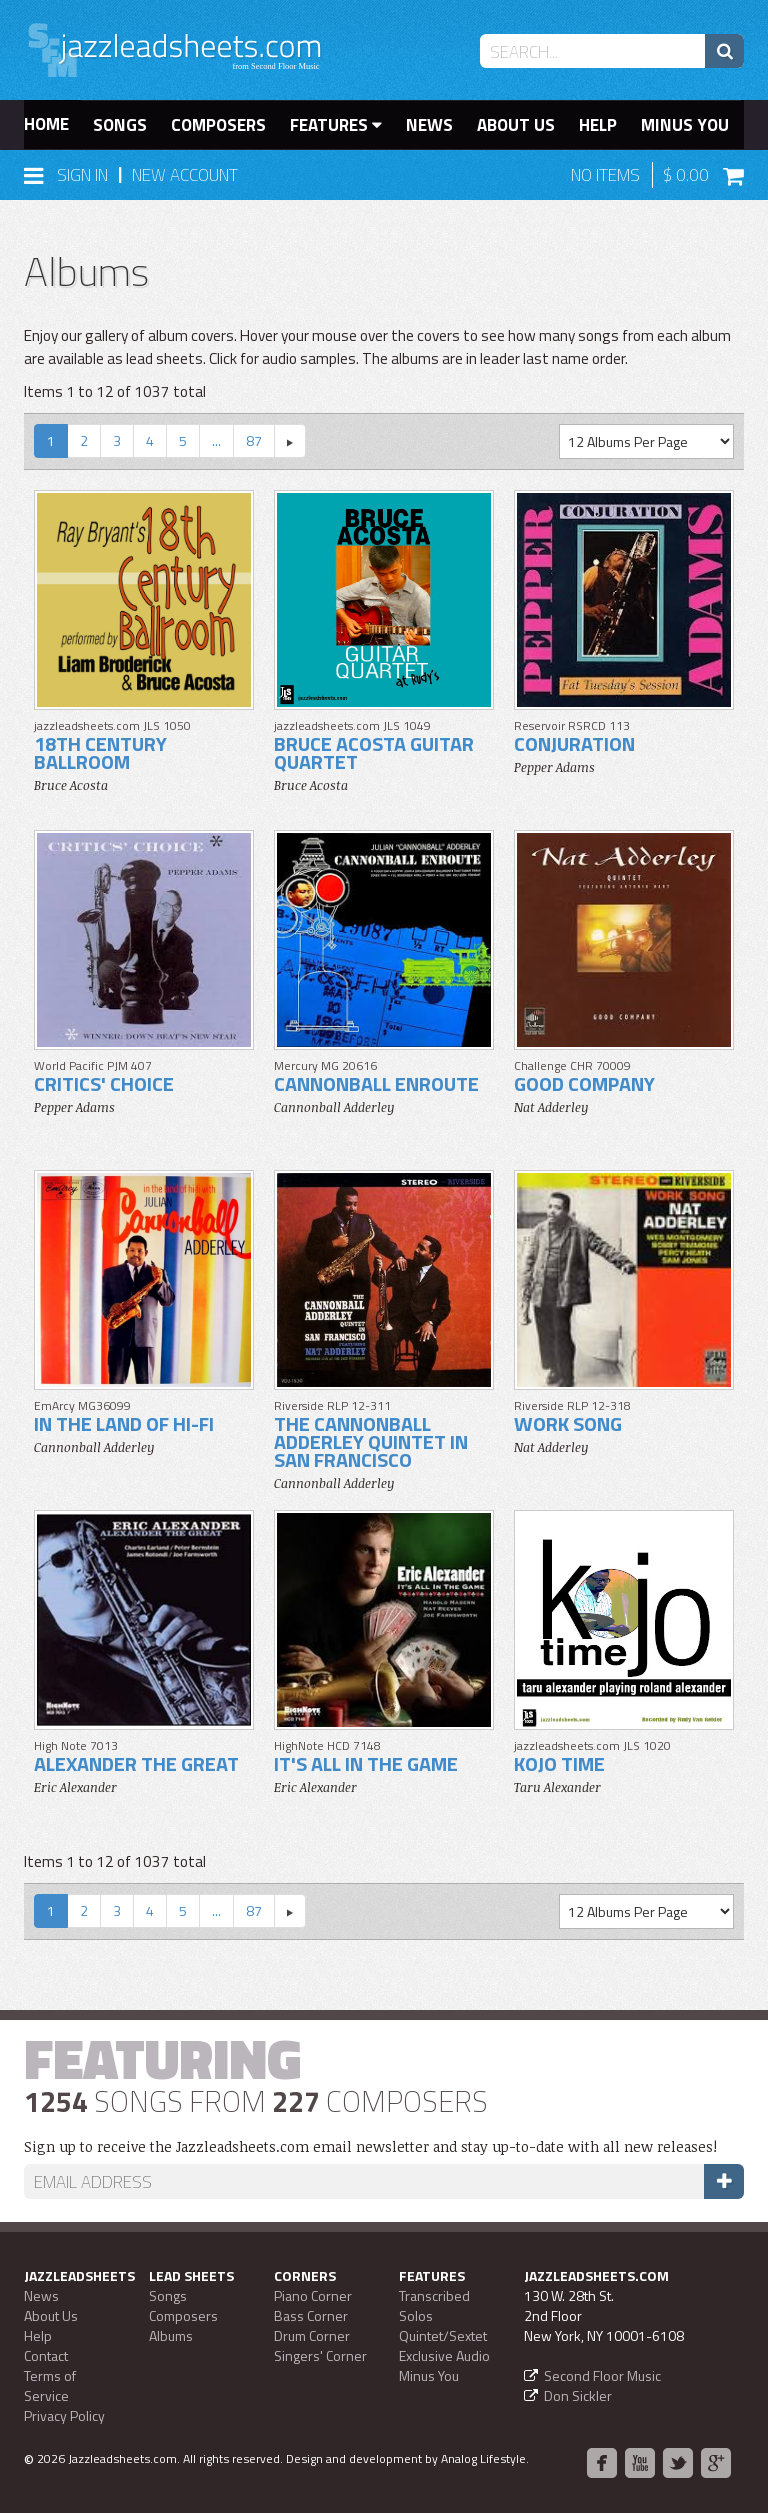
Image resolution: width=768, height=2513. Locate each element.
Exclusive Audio (444, 2355)
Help (598, 125)
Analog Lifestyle (483, 2458)
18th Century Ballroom (100, 752)
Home (46, 124)
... (216, 440)
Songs (120, 125)
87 (254, 440)
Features (336, 125)
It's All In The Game (366, 1763)
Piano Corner (313, 2295)
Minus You (685, 125)
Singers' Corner (320, 2355)
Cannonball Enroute (376, 1083)
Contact (46, 2355)
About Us (516, 125)
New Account (185, 175)
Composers (218, 125)
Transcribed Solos (434, 2305)
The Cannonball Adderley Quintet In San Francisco (371, 1441)
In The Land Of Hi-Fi (124, 1423)
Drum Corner (312, 2335)
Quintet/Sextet (443, 2335)
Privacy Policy (64, 2415)
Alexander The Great (136, 1763)
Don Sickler (578, 2395)
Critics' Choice (104, 1083)
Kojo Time (559, 1763)
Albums (171, 2335)
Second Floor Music (602, 2375)
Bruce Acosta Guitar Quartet (374, 752)
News (429, 125)
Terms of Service (50, 2385)
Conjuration (574, 743)
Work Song (568, 1423)
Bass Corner (311, 2315)
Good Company (584, 1083)
